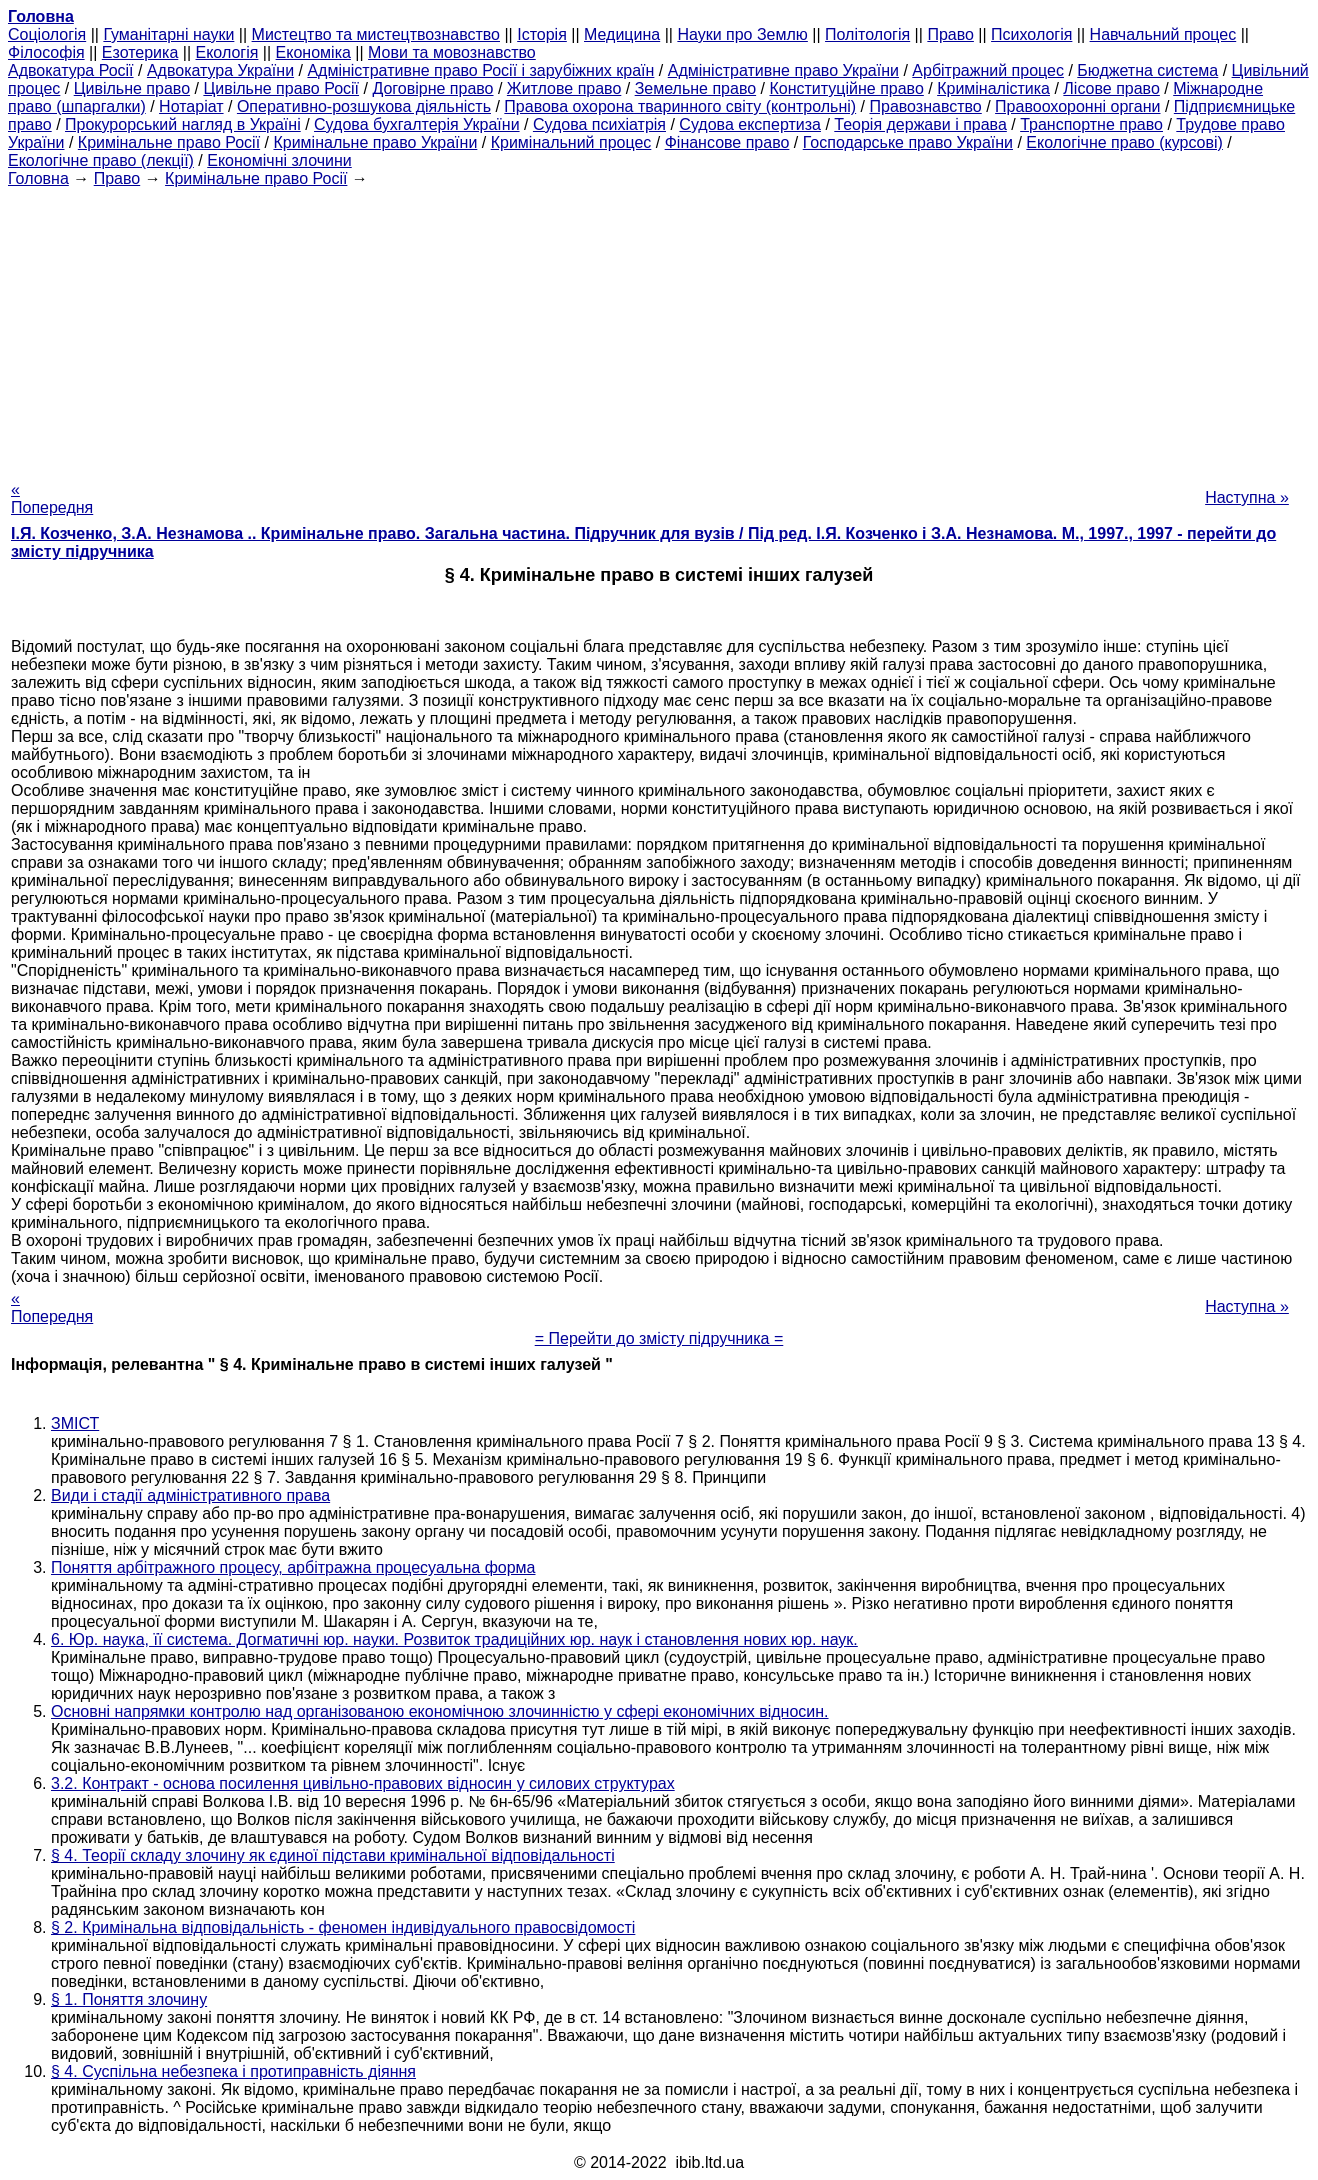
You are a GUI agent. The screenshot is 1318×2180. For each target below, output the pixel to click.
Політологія (867, 34)
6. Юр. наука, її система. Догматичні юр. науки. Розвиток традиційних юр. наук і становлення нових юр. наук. (454, 1639)
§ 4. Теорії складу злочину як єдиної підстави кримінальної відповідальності (333, 1855)
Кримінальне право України (375, 142)
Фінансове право (727, 142)
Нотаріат (191, 106)
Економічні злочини (279, 160)
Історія (542, 34)
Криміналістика (993, 88)
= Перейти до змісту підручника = (659, 1338)
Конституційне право (846, 88)
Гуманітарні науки (168, 34)
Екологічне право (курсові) (1124, 142)
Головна (38, 178)
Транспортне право (1091, 124)
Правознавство (925, 106)
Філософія (46, 52)
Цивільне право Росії (281, 88)
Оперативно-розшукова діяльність (364, 106)
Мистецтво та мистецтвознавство (376, 34)
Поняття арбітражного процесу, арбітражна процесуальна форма (293, 1567)
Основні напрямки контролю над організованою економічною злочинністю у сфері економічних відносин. (440, 1711)
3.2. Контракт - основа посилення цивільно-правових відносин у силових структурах (363, 1783)
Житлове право (564, 88)
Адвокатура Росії (71, 70)
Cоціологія (47, 34)
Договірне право (432, 88)
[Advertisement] (659, 328)
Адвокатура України (220, 70)
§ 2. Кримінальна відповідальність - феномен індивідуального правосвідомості (343, 1927)
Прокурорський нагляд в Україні (183, 124)
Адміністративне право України (783, 70)
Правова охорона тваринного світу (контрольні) (680, 106)
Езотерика (140, 52)
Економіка (313, 52)
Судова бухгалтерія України (417, 124)
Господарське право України (908, 142)
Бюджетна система (1147, 70)
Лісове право (1111, 88)
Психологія (1031, 34)
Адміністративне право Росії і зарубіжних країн (480, 70)
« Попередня (52, 498)
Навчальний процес (1163, 34)
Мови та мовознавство (452, 52)
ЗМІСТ (75, 1423)
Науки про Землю (742, 34)
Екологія (227, 52)
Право (950, 34)
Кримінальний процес (571, 142)
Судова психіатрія (599, 124)
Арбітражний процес (988, 70)
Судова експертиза (750, 124)
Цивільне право (132, 88)
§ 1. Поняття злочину (129, 1999)
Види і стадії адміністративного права (190, 1495)
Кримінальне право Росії (169, 142)
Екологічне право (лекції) (101, 160)
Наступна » (1247, 497)
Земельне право (695, 88)
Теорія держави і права (920, 124)
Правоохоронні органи (1077, 106)
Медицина (622, 34)
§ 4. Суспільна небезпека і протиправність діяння (233, 2071)
